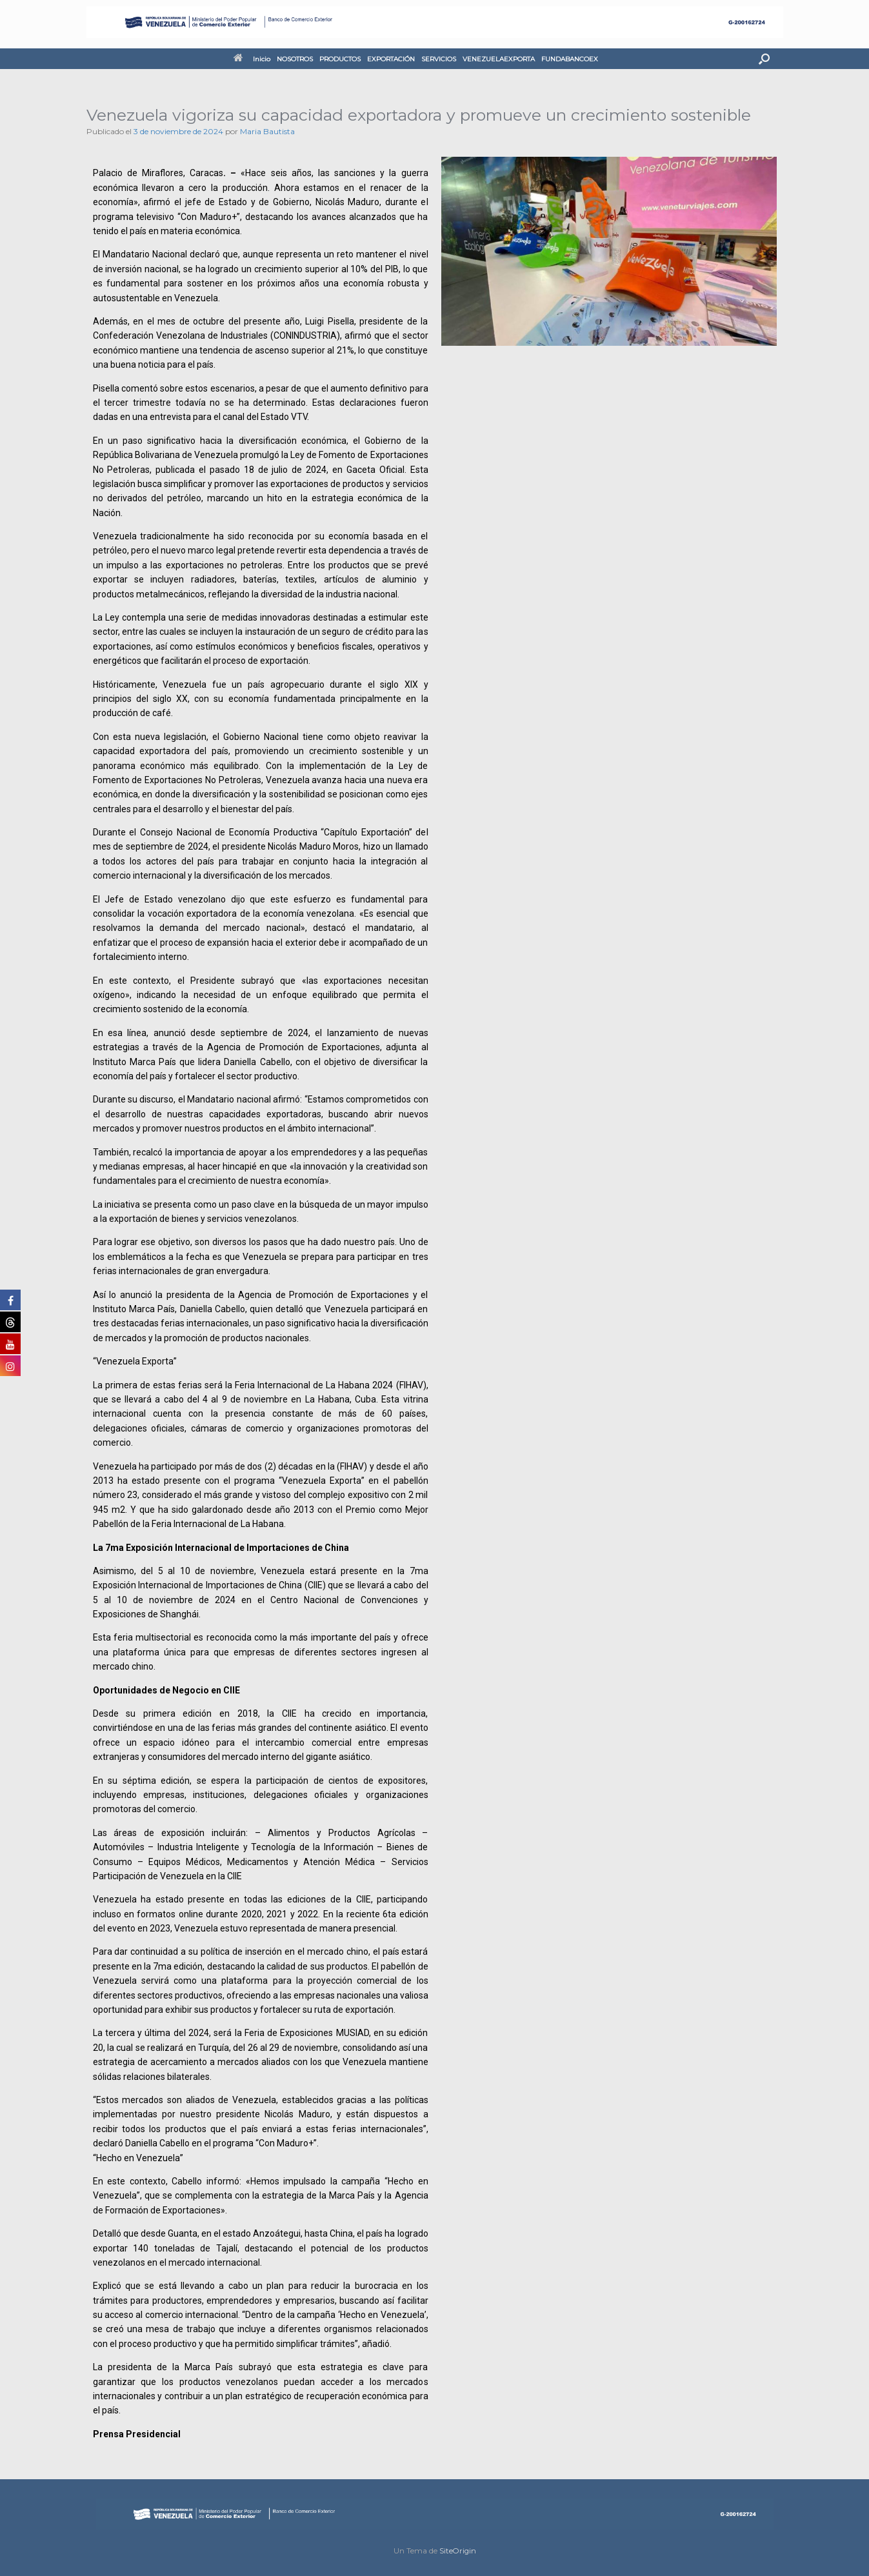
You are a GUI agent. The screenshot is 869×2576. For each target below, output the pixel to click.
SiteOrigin (457, 2550)
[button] (764, 58)
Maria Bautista (267, 131)
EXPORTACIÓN (391, 59)
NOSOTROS (295, 59)
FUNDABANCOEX (569, 59)
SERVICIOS (438, 59)
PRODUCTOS (340, 59)
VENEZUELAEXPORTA (499, 59)
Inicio (252, 59)
